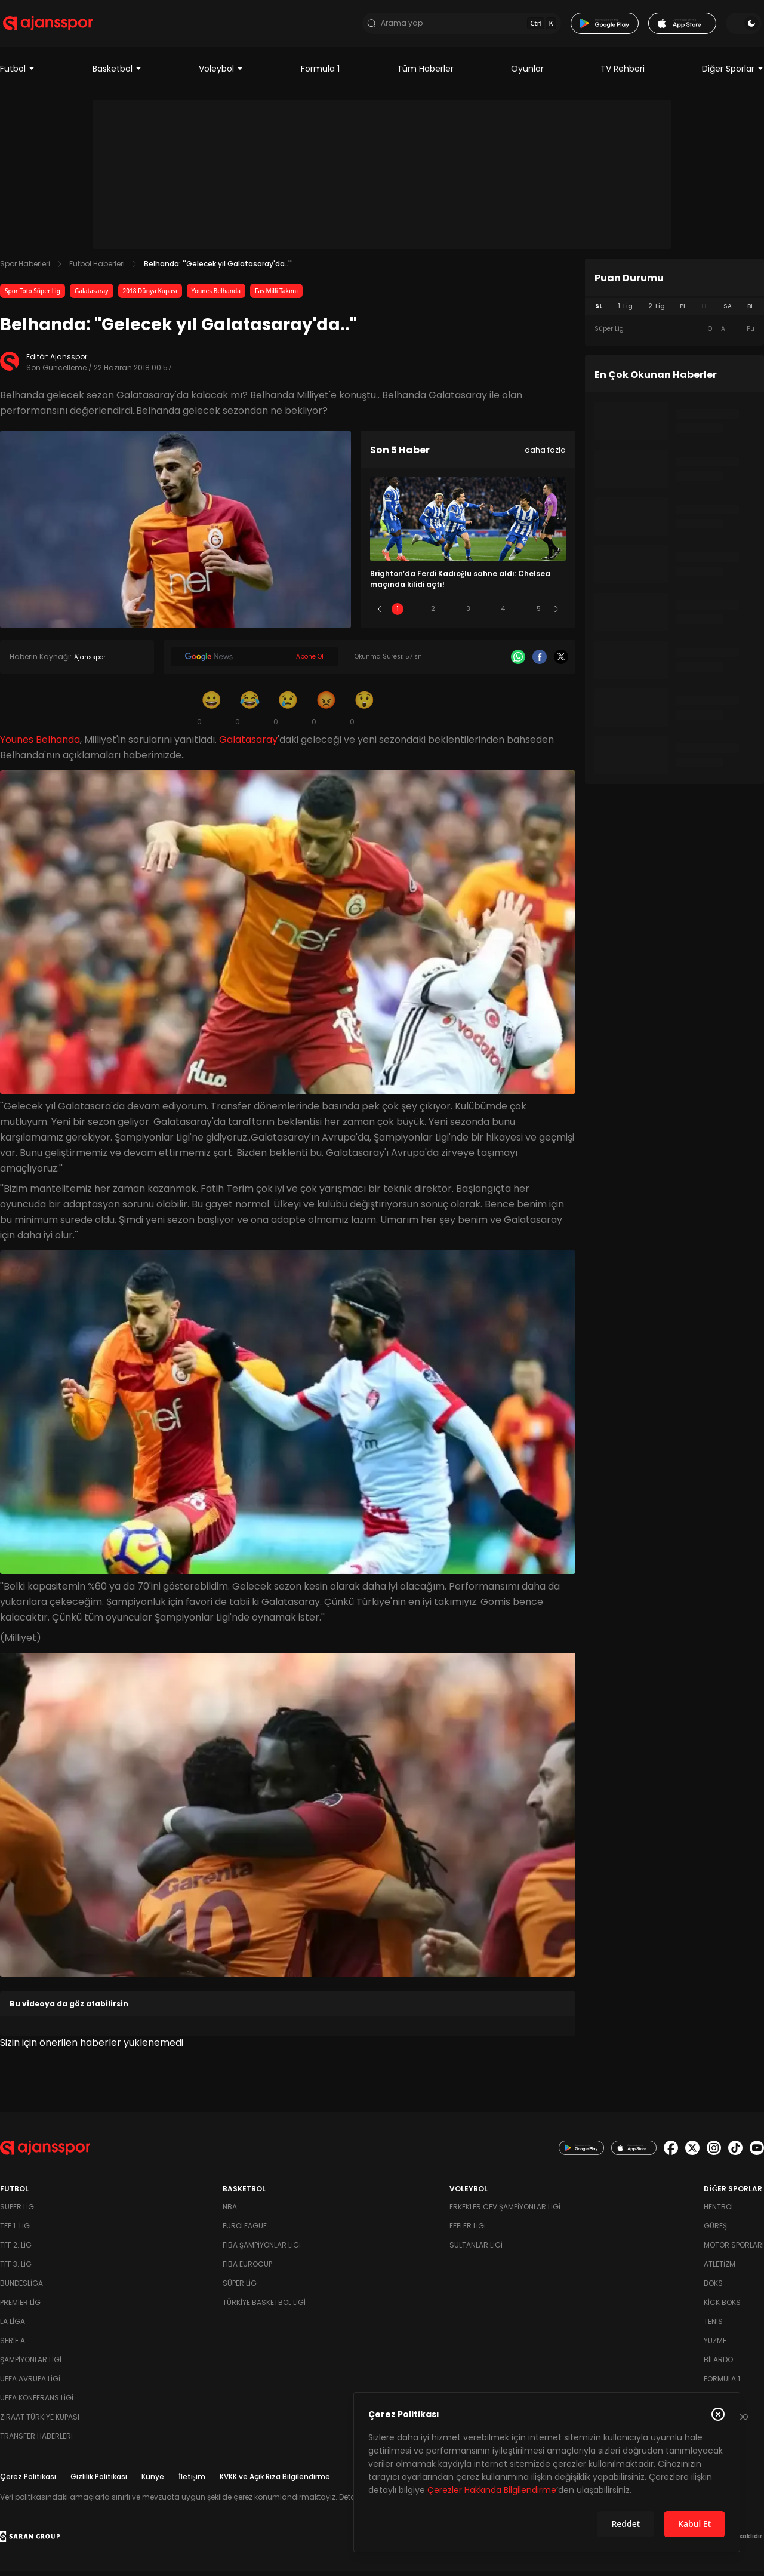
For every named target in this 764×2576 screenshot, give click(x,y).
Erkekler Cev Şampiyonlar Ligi (504, 2212)
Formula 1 (320, 74)
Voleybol (221, 74)
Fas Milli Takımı (276, 296)
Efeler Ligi (467, 2231)
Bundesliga (21, 2288)
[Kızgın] (326, 713)
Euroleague (245, 2231)
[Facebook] (539, 662)
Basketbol (117, 74)
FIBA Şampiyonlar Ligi (262, 2250)
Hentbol (719, 2212)
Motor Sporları (734, 2250)
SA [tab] (727, 311)
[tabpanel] (674, 334)
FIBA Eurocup (247, 2269)
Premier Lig (20, 2308)
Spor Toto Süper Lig (32, 296)
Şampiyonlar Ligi (30, 2365)
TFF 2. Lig (16, 2250)
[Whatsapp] (518, 662)
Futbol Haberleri (97, 269)
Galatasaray (92, 296)
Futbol (17, 74)
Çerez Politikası (28, 2482)
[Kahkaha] (249, 713)
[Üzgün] (287, 713)
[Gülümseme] (211, 713)
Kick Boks (722, 2308)
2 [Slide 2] (433, 614)
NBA (230, 2212)
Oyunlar (527, 74)
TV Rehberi (622, 74)
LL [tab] (705, 311)
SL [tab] (598, 311)
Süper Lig (17, 2212)
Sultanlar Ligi (476, 2250)
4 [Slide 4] (503, 614)
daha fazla (545, 455)
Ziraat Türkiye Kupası (39, 2422)
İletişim (191, 2482)
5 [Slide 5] (539, 614)
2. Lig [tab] (656, 311)
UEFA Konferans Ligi (36, 2403)
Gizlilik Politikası (98, 2482)
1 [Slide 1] (397, 614)
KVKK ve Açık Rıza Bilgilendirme (275, 2482)
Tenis (713, 2327)
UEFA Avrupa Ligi (30, 2384)
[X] (561, 662)
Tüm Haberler (425, 74)
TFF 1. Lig (15, 2231)
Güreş (715, 2231)
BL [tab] (750, 311)
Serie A (12, 2346)
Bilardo (718, 2365)
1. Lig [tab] (625, 311)
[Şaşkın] (364, 713)
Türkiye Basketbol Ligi (264, 2308)
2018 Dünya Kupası (150, 296)
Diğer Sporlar (733, 74)
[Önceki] (379, 614)
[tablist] (674, 311)
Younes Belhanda (216, 296)
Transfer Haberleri (36, 2441)
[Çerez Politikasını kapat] (718, 2414)
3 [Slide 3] (468, 614)
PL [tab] (683, 311)
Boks (713, 2288)
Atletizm (719, 2269)
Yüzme (715, 2346)
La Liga (12, 2327)
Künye (152, 2482)
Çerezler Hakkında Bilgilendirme (491, 2490)
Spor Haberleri (25, 269)
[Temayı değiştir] (746, 26)
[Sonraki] (556, 614)
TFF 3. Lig (16, 2269)
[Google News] (254, 662)
